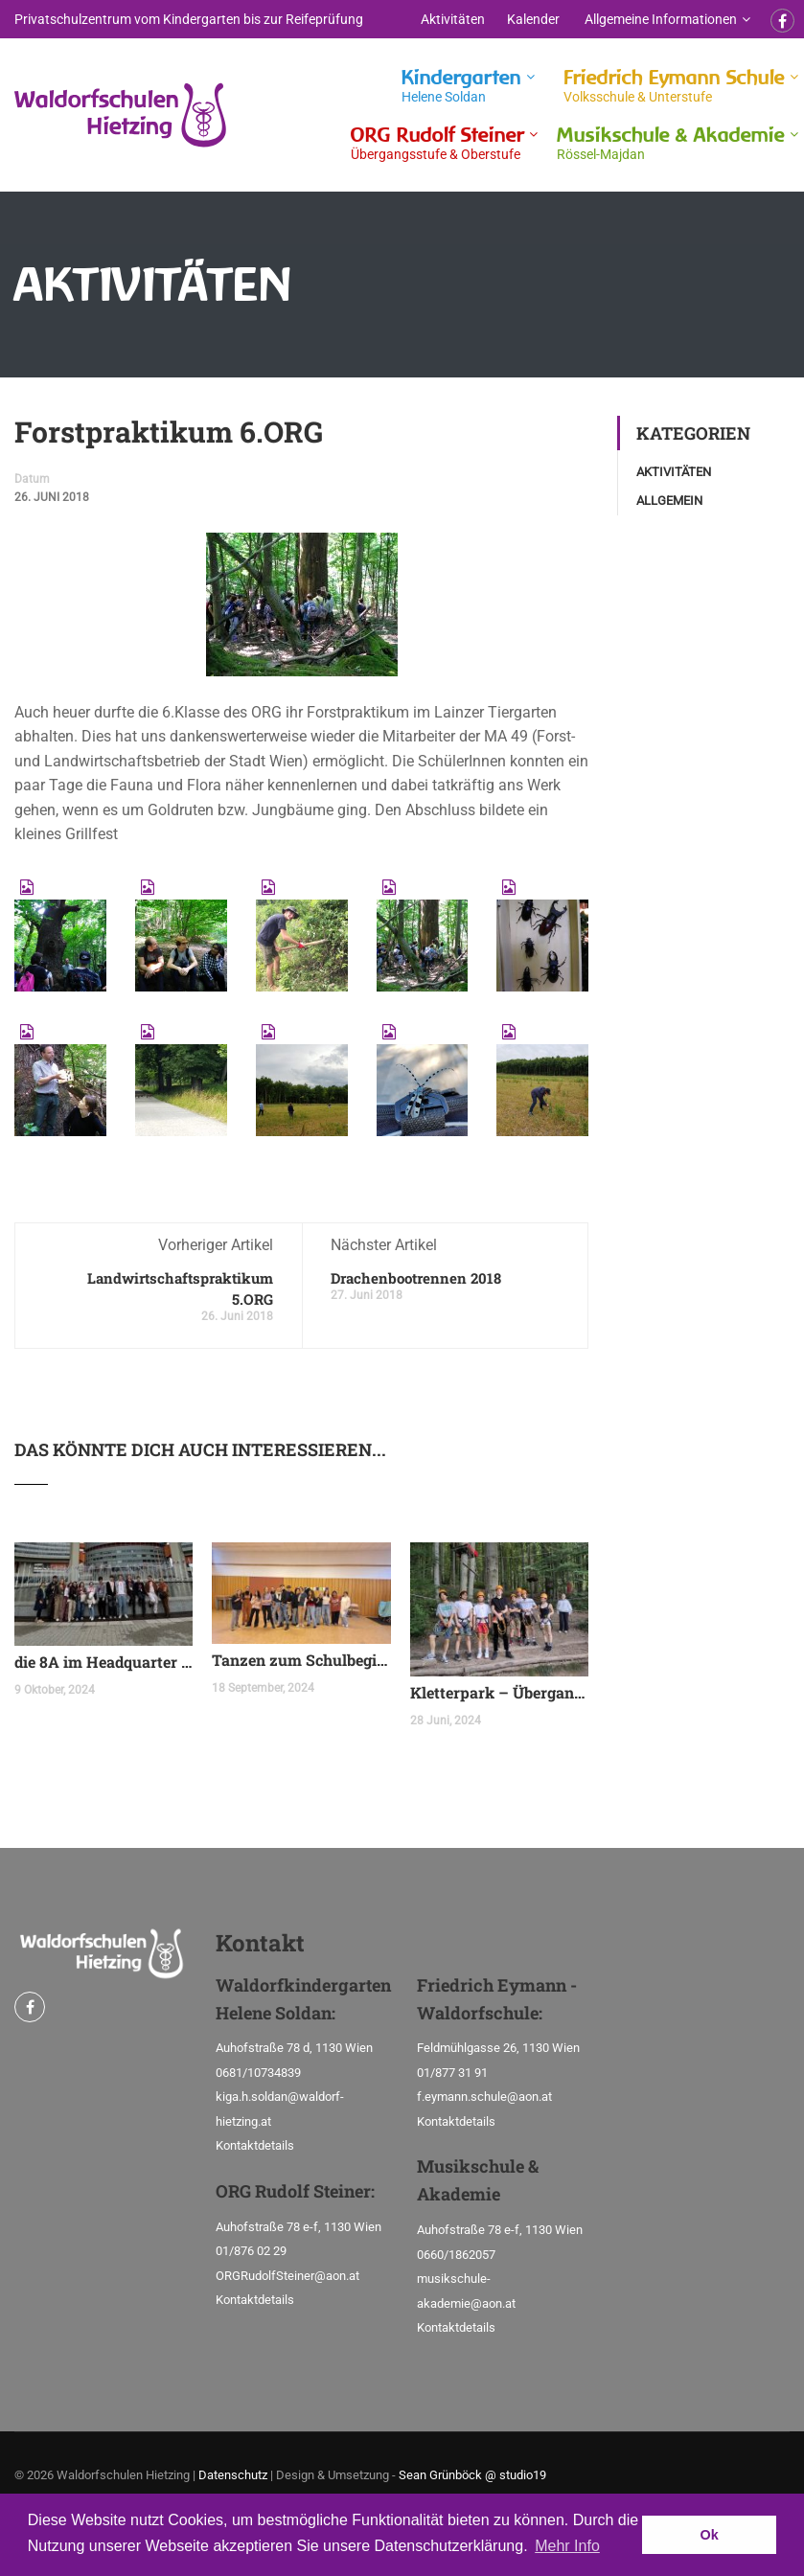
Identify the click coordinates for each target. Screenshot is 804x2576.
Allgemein (669, 500)
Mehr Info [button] (567, 2546)
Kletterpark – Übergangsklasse (499, 1692)
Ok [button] (710, 2534)
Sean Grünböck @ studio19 (472, 2475)
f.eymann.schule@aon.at (484, 2096)
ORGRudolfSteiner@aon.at (287, 2275)
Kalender (533, 19)
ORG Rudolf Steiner (437, 143)
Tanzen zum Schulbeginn (301, 1660)
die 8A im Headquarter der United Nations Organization (103, 1662)
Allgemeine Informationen (661, 19)
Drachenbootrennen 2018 (416, 1278)
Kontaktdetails (255, 2145)
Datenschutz (232, 2475)
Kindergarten (461, 85)
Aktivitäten (453, 19)
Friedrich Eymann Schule (674, 85)
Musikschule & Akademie (671, 143)
